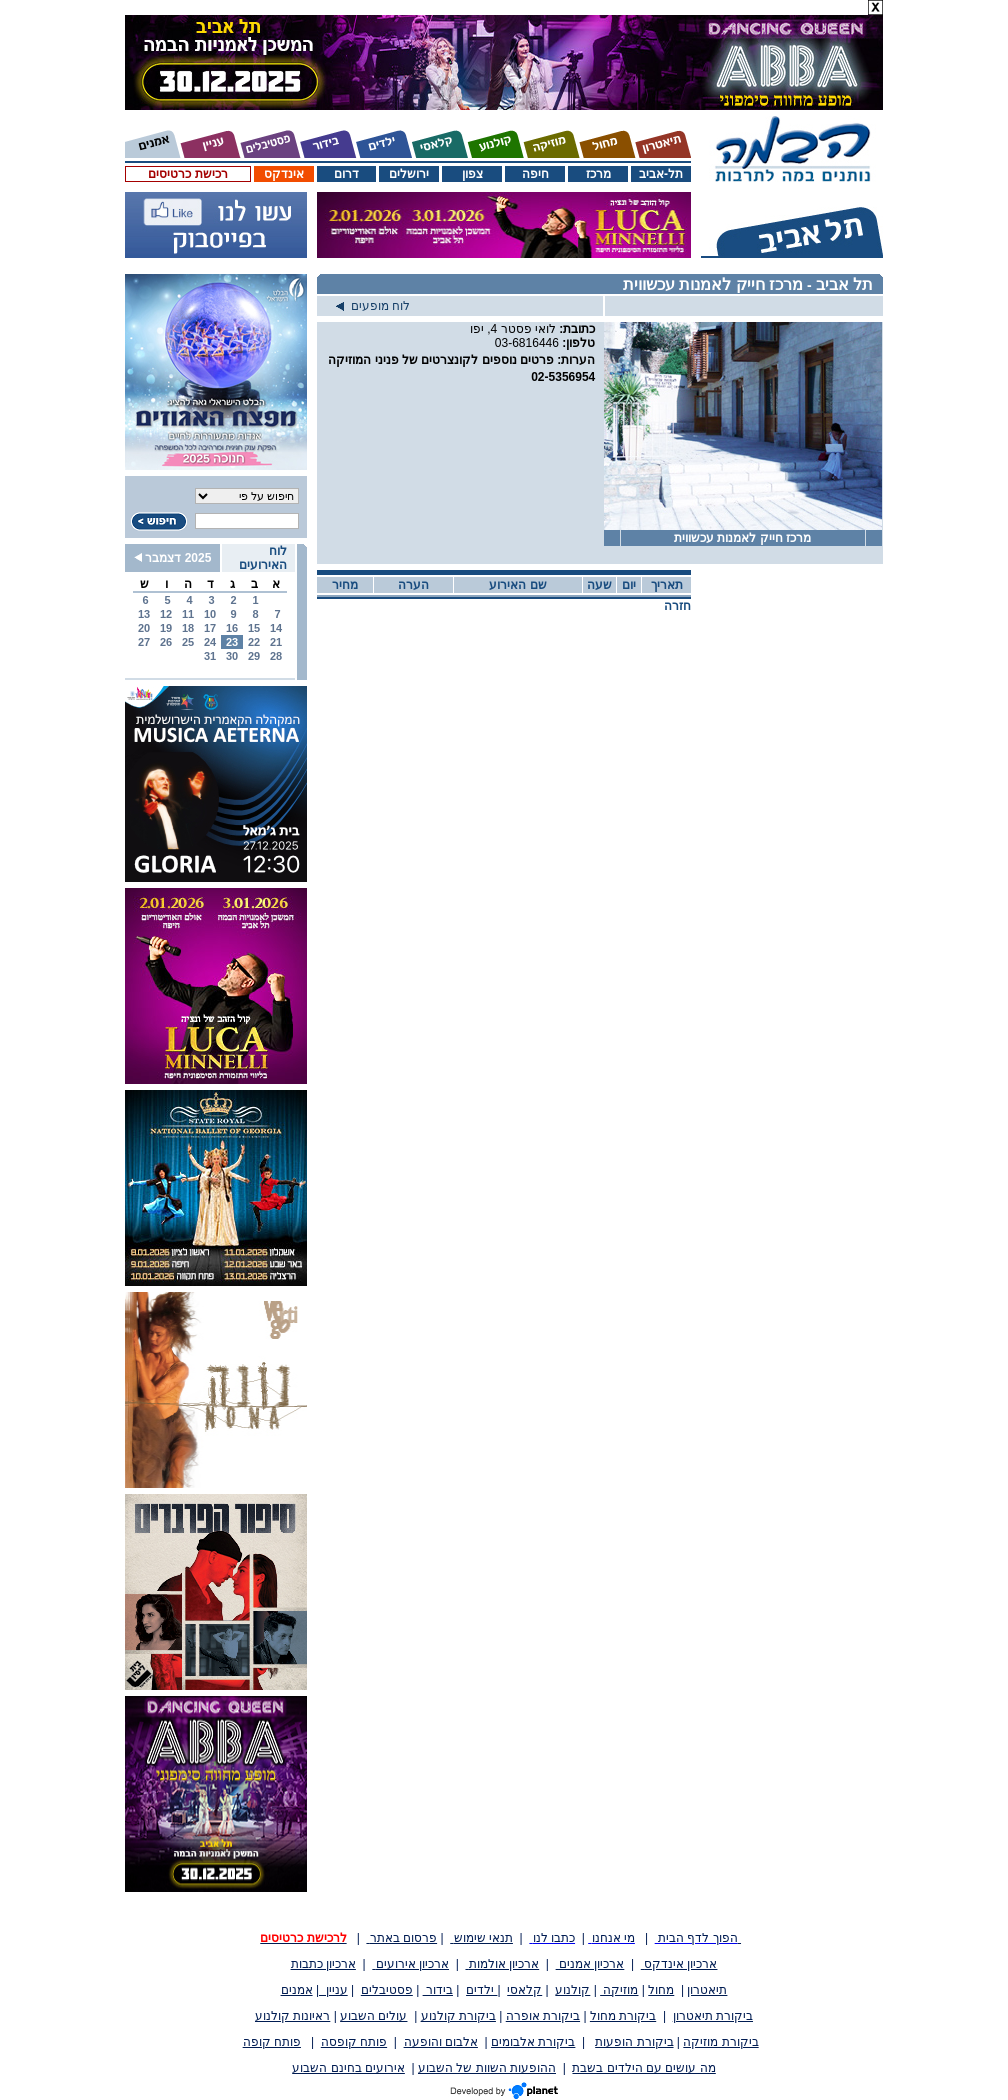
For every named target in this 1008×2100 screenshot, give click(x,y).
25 (188, 642)
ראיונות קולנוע (292, 2016)
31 (210, 656)
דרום (346, 174)
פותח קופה (272, 2042)
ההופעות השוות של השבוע (487, 2068)
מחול (661, 1990)
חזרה (677, 606)
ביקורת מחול (623, 2016)
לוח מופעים (373, 306)
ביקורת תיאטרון (713, 2016)
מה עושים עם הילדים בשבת (643, 2068)
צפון (472, 174)
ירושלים (409, 174)
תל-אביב (661, 174)
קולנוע (572, 1990)
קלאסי (524, 1990)
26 (166, 642)
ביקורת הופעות (634, 2042)
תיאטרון (707, 1990)
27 (144, 642)
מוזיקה (619, 1990)
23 (232, 642)
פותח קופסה (354, 2042)
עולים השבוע (373, 2016)
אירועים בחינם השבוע (348, 2068)
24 (210, 642)
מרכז (598, 174)
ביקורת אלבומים (533, 2042)
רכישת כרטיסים (187, 174)
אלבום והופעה (441, 2042)
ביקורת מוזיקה (720, 2042)
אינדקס (284, 174)
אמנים (297, 1990)
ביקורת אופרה (543, 2016)
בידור (438, 1990)
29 (254, 656)
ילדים (481, 1990)
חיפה (535, 174)
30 (232, 656)
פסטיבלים (387, 1990)
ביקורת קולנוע (458, 2016)
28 (276, 656)
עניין (333, 1990)
